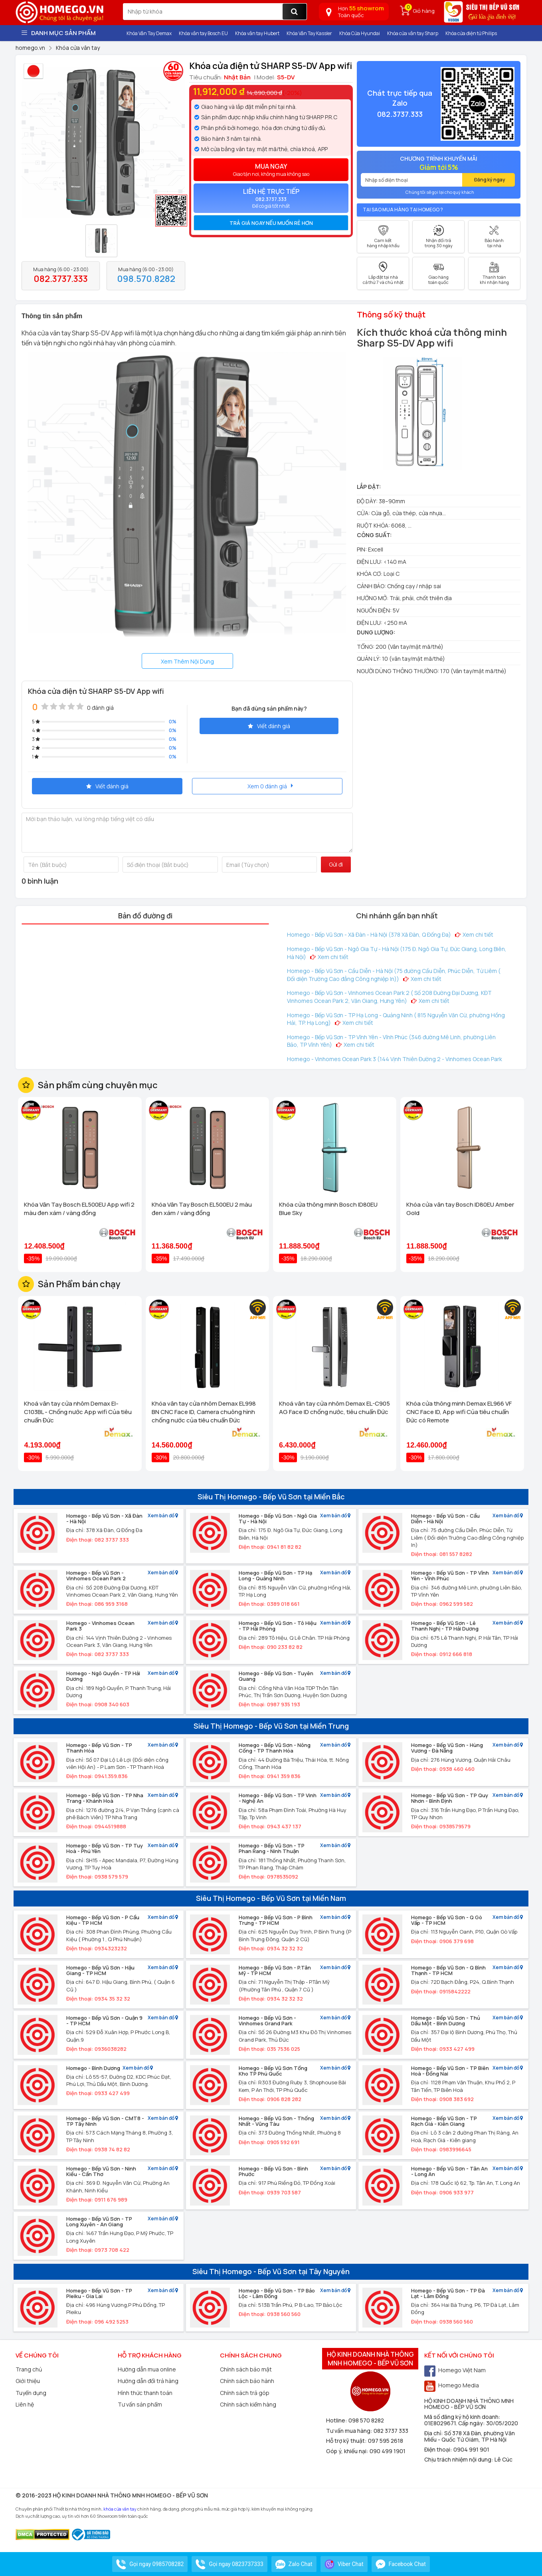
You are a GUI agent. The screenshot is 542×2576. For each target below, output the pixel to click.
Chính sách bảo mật (246, 2369)
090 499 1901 (388, 2451)
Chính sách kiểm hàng (248, 2404)
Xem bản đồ (163, 1516)
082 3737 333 (391, 2430)
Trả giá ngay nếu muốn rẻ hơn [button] (271, 222)
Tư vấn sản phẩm (140, 2404)
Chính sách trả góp (244, 2393)
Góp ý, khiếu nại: (348, 2451)
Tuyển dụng (31, 2393)
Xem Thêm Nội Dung (187, 661)
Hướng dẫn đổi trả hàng (148, 2381)
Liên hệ (25, 2404)
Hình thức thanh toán (145, 2393)
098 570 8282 (366, 2420)
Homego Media (451, 2385)
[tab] (271, 222)
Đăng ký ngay (489, 179)
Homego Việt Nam (455, 2370)
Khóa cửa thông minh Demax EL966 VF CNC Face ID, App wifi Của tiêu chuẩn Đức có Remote (459, 1411)
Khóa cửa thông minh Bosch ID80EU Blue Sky (328, 1208)
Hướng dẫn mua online (147, 2369)
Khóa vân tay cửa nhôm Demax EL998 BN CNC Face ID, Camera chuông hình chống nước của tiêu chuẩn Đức (204, 1411)
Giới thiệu (28, 2381)
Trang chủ (29, 2369)
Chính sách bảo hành (247, 2381)
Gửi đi (336, 864)
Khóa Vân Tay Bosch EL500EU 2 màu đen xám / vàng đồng (202, 1208)
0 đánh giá (100, 707)
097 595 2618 (385, 2440)
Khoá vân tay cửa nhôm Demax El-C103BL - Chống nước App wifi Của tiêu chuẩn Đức (78, 1411)
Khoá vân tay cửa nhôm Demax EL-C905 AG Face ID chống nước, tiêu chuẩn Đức (334, 1407)
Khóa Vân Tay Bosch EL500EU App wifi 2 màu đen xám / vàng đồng (79, 1208)
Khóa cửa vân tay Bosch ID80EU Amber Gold (460, 1208)
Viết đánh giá (269, 726)
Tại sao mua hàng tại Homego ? (403, 209)
